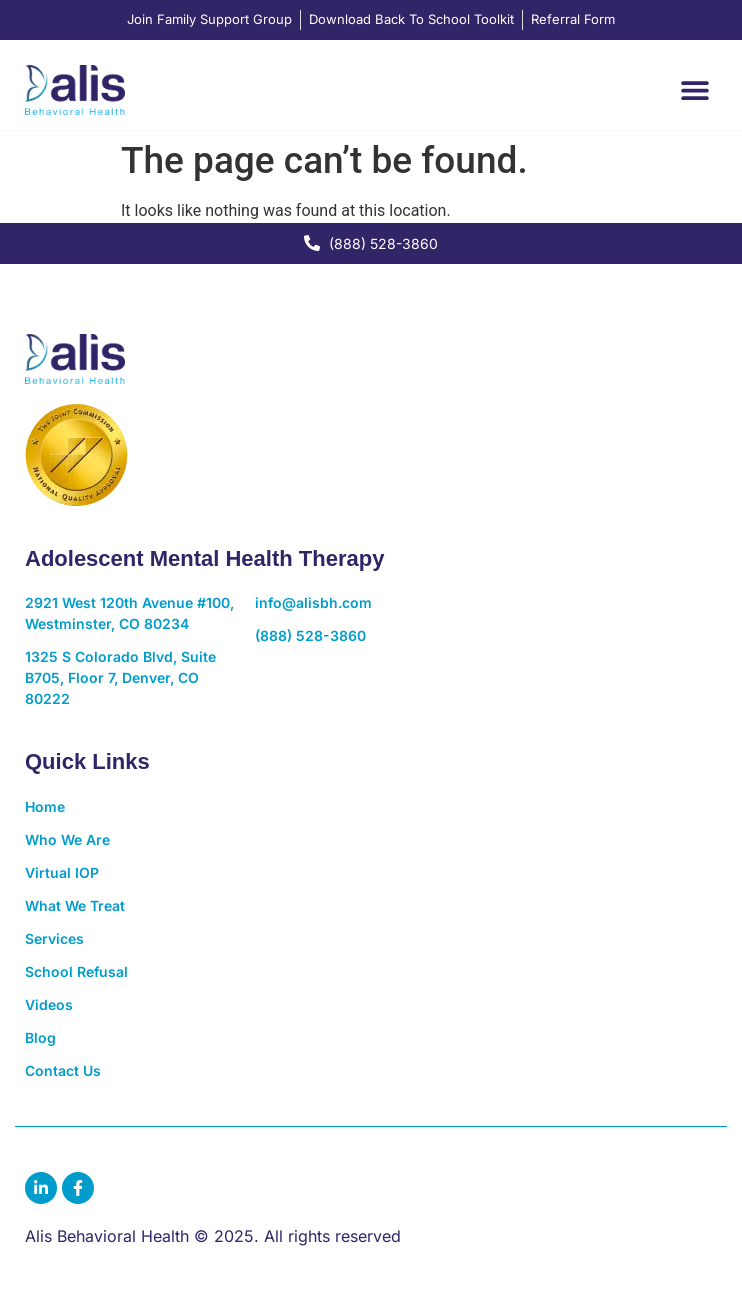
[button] (694, 89)
